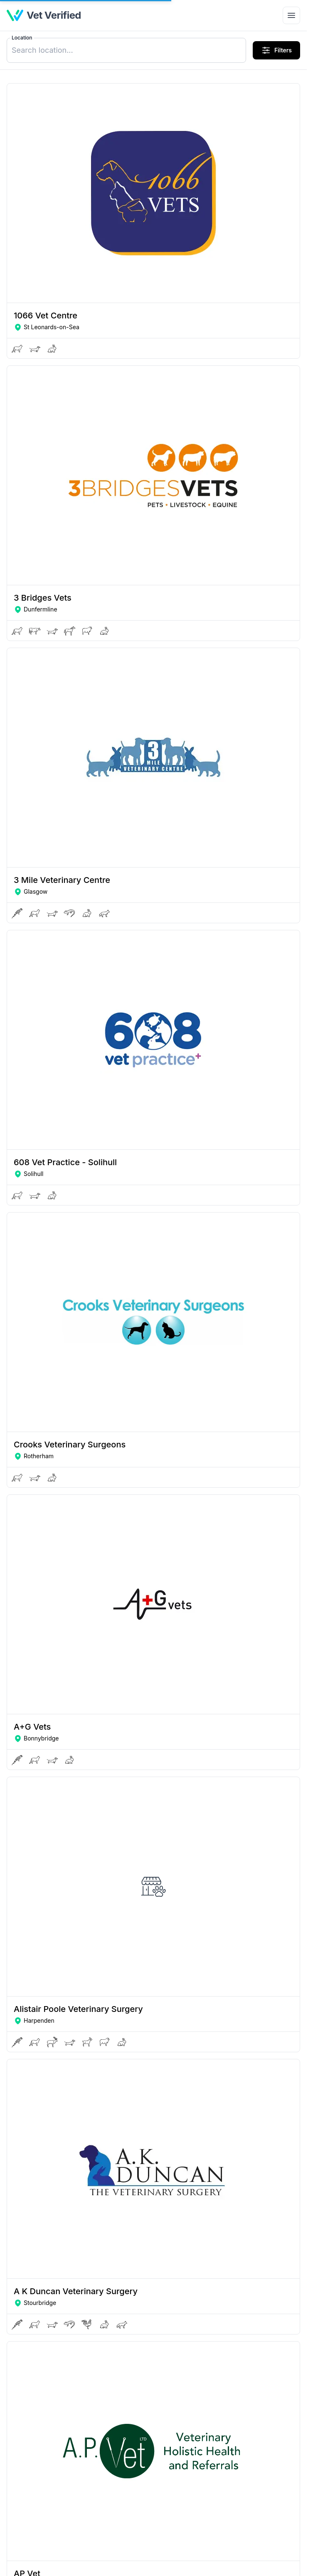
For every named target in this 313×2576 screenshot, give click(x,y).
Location (22, 38)
